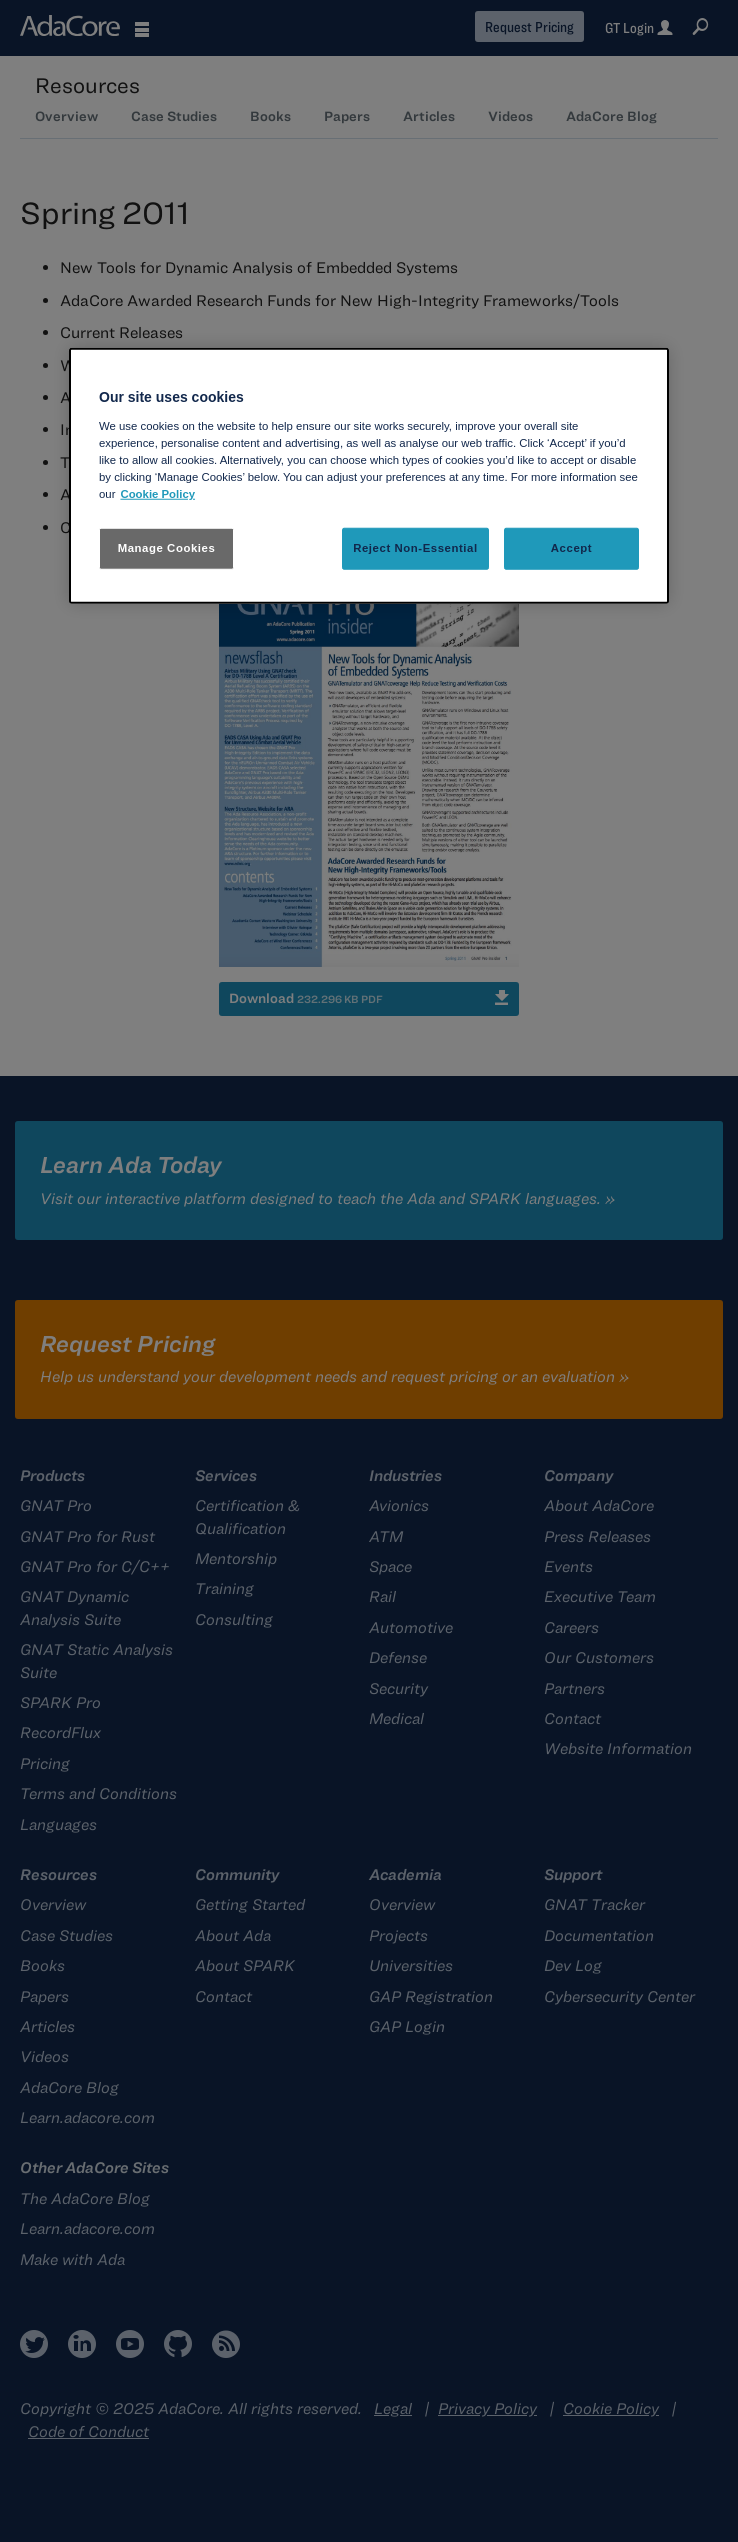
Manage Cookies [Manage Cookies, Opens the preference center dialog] (167, 548)
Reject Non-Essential (415, 548)
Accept (571, 548)
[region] (369, 476)
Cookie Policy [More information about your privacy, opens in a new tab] (157, 494)
